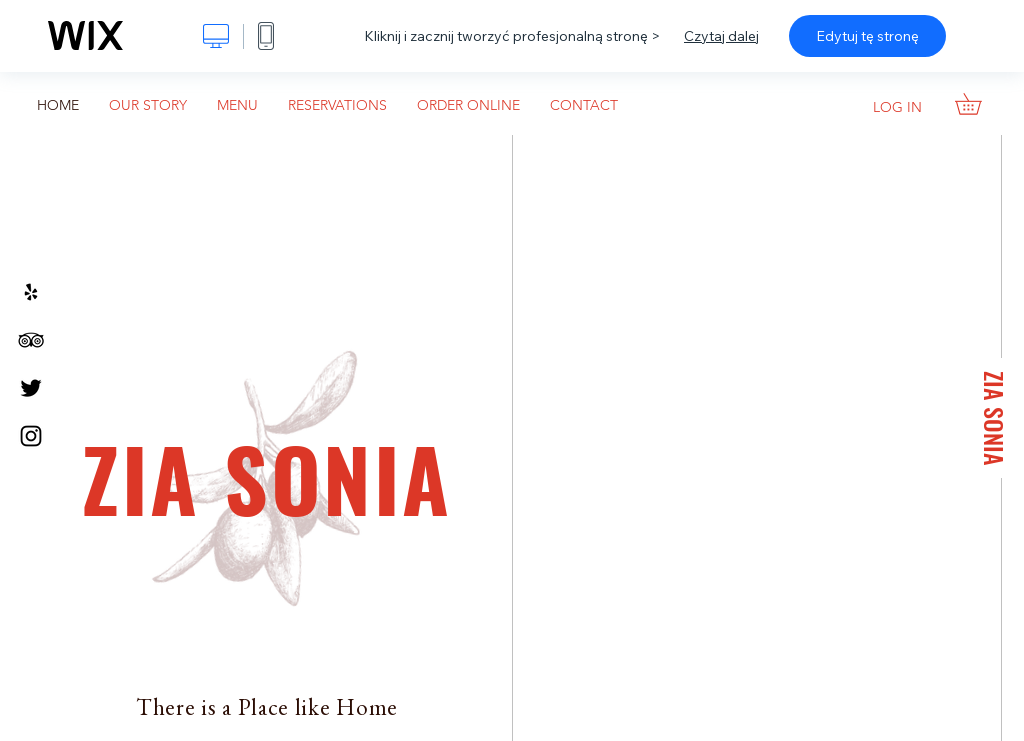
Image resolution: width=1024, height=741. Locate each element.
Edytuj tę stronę (867, 36)
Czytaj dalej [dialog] (721, 36)
